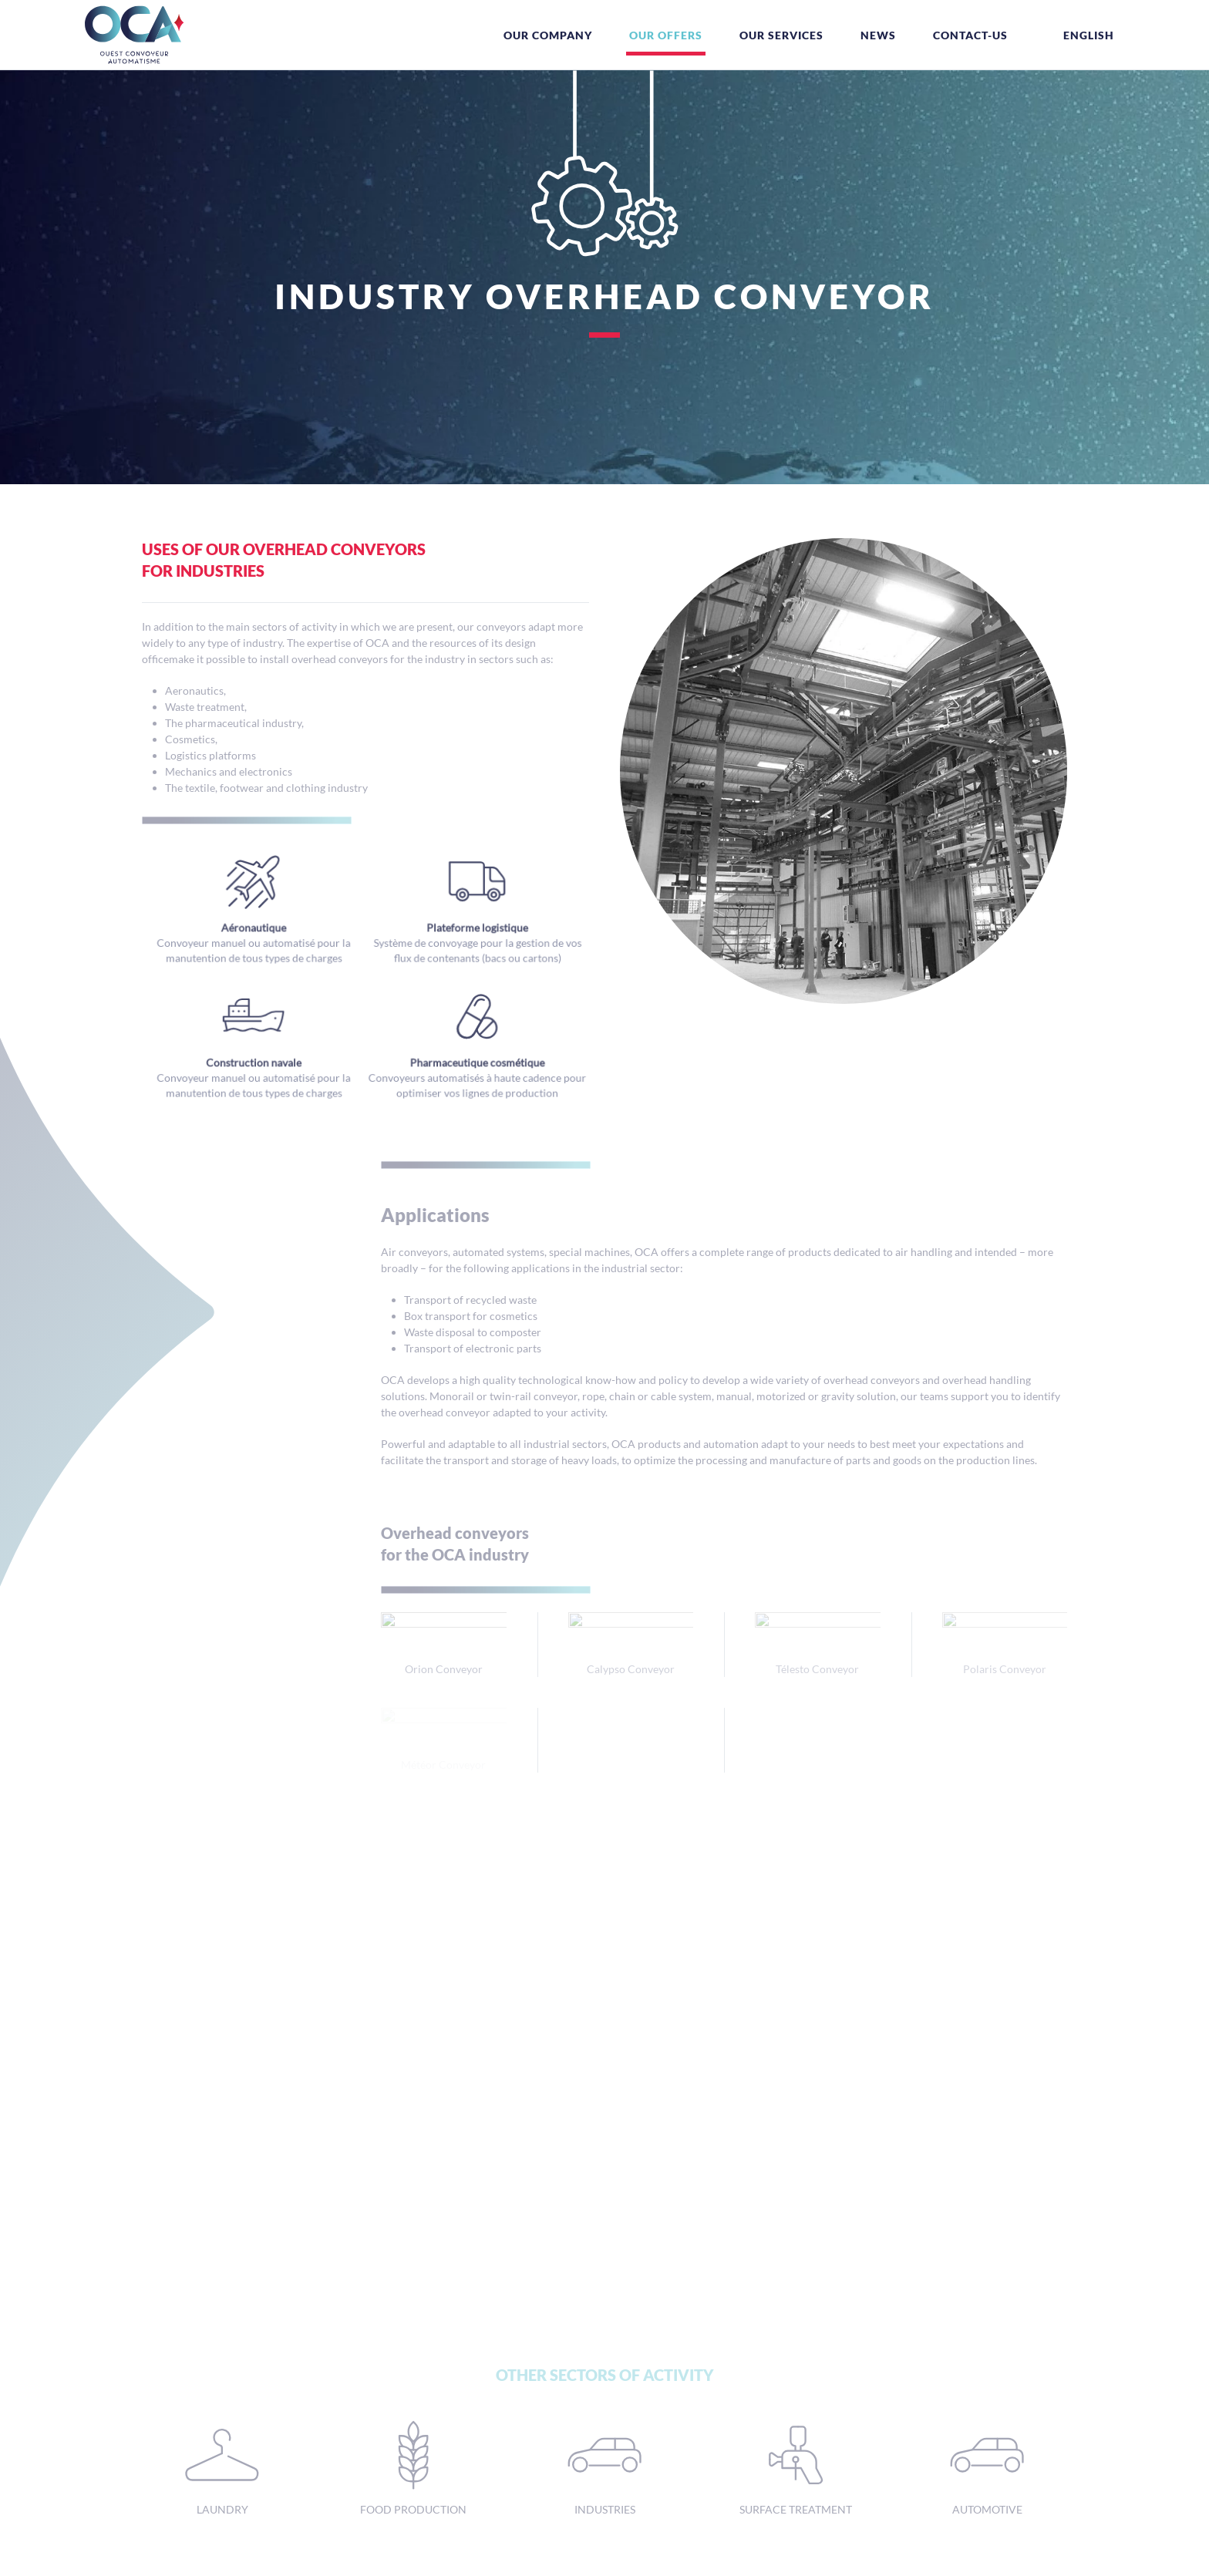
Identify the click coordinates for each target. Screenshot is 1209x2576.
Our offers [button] (665, 35)
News (878, 35)
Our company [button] (547, 35)
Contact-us (970, 35)
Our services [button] (781, 35)
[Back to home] (134, 34)
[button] (1079, 34)
